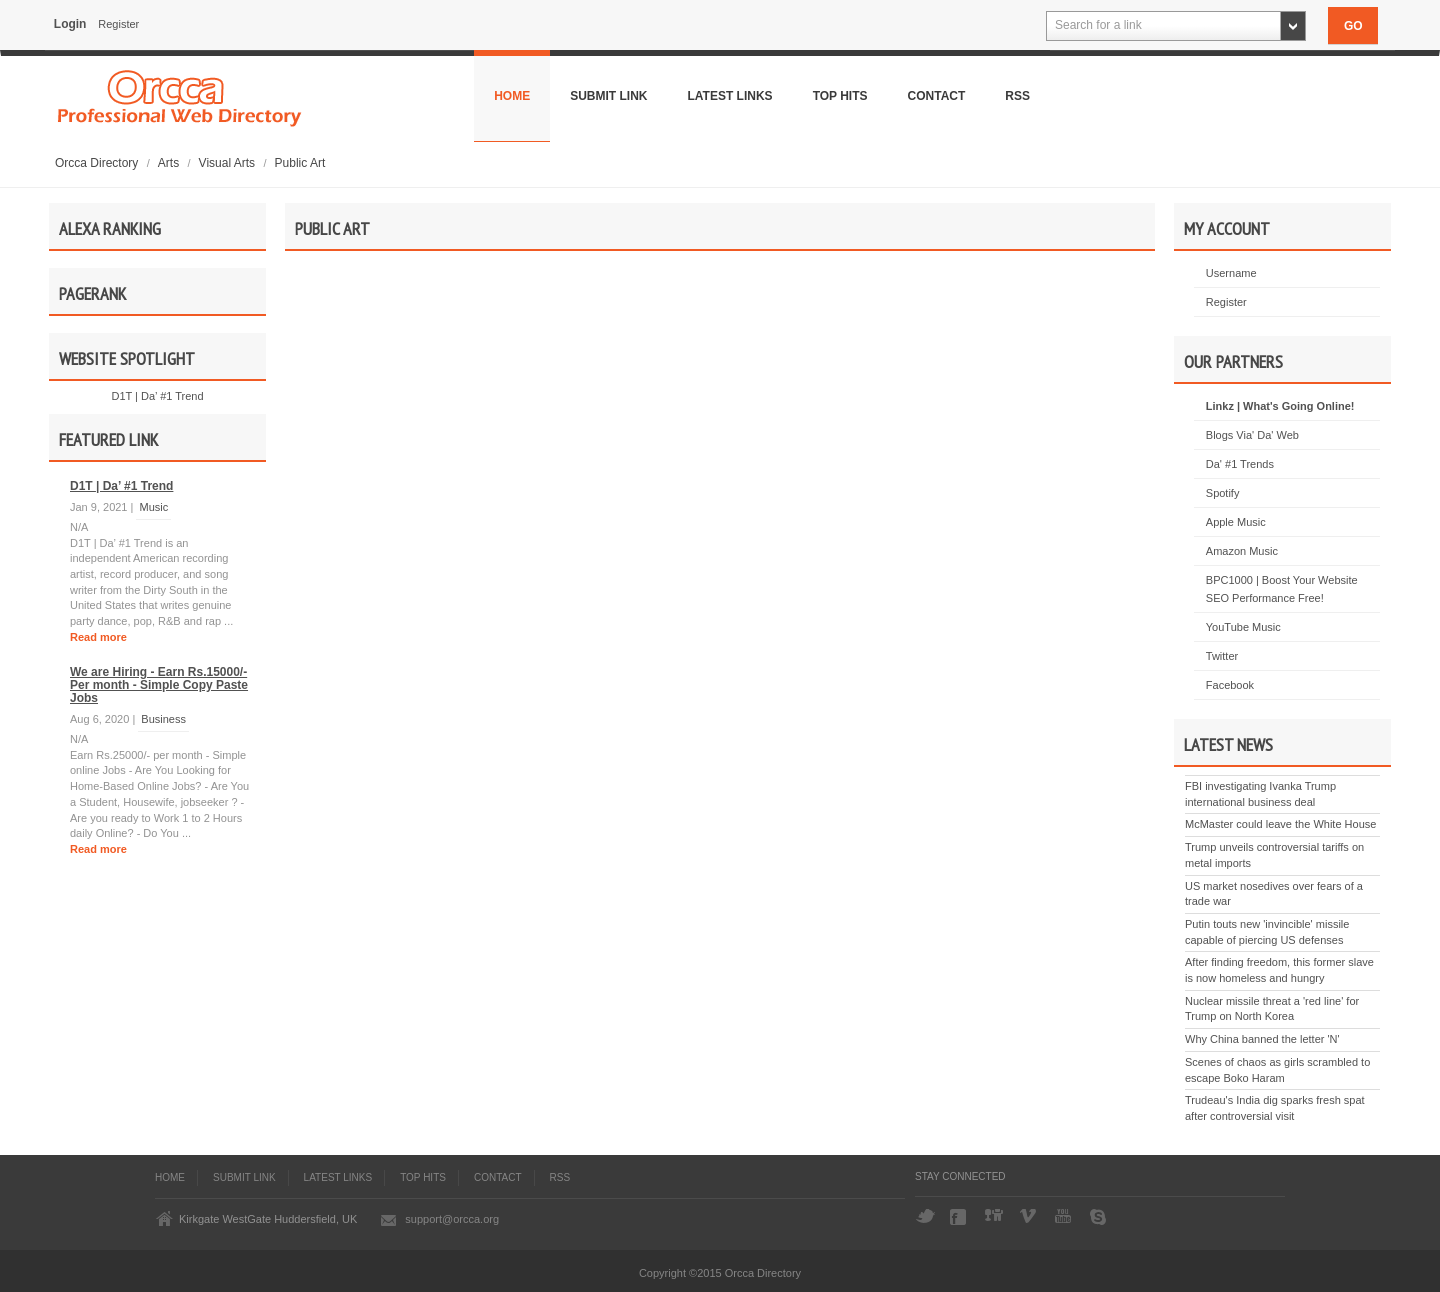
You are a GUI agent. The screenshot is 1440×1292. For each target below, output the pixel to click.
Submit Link (608, 96)
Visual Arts (229, 163)
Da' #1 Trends (1240, 464)
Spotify (1223, 493)
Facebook (1230, 685)
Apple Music (1236, 522)
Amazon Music (1242, 551)
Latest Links (730, 96)
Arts (170, 163)
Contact (937, 96)
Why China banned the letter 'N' (1262, 1039)
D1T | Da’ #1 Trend (157, 396)
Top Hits (840, 96)
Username (1231, 273)
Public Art (300, 163)
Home (512, 96)
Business (163, 719)
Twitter (1222, 656)
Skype (1100, 1217)
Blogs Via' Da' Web (1252, 435)
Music (153, 507)
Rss (1017, 96)
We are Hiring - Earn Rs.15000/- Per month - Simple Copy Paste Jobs (159, 685)
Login (70, 24)
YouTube (1065, 1217)
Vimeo (1030, 1217)
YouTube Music (1243, 627)
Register (118, 24)
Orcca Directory (98, 163)
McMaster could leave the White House (1280, 824)
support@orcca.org (452, 1219)
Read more (98, 637)
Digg (995, 1217)
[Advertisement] (720, 481)
